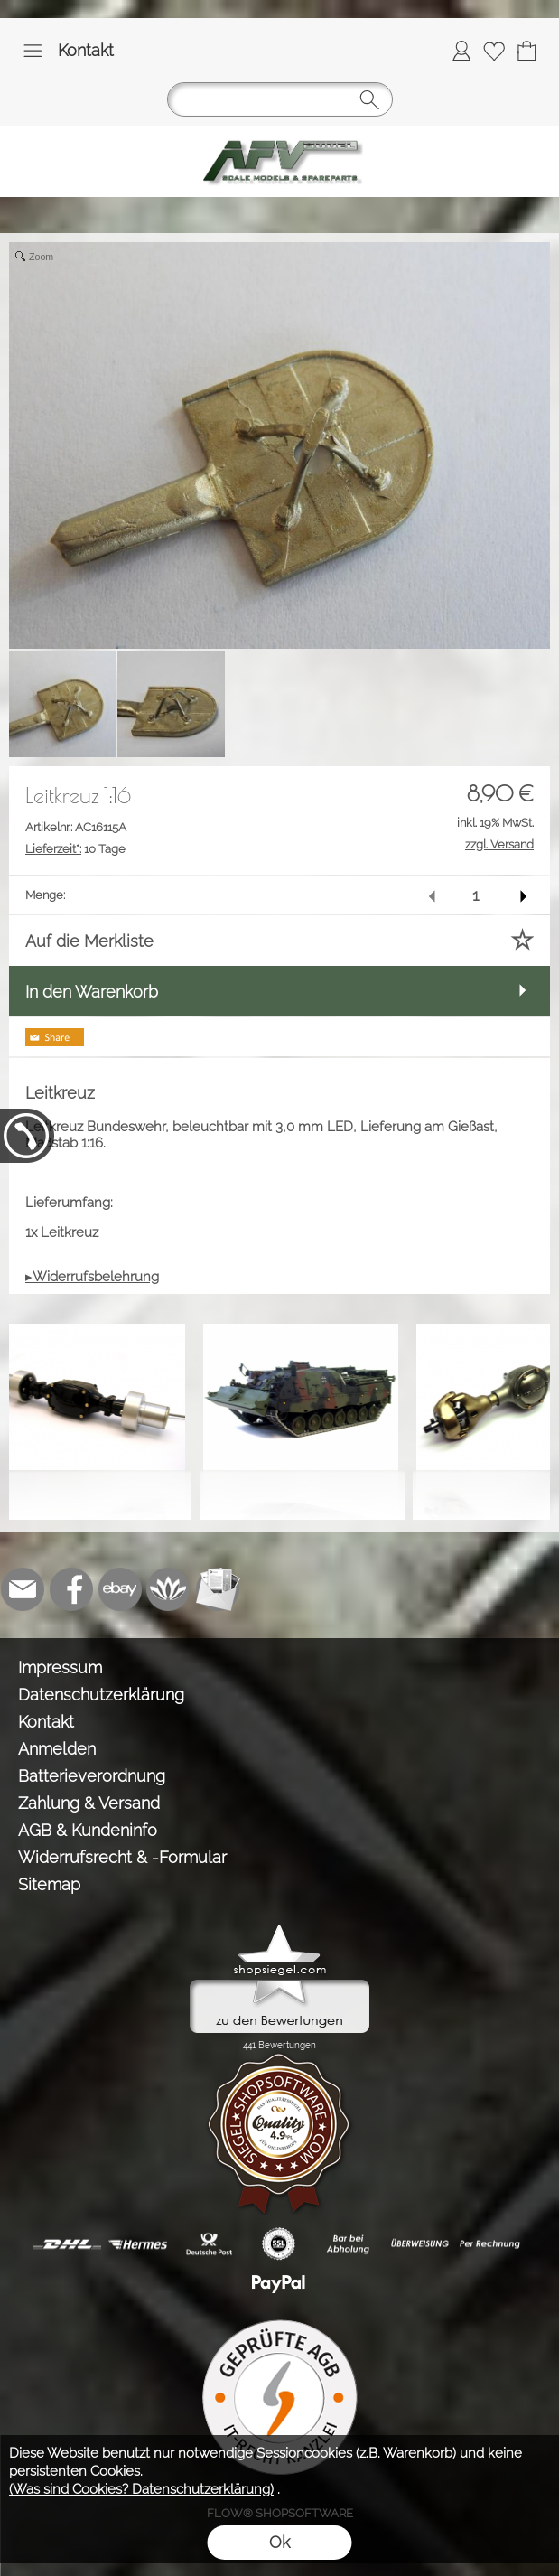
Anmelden (57, 1748)
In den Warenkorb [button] (91, 991)
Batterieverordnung (91, 1775)
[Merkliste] (494, 50)
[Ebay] (120, 1589)
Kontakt (86, 50)
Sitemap (49, 1884)
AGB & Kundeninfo (87, 1830)
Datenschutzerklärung (101, 1694)
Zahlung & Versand (89, 1803)
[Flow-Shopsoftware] (168, 1589)
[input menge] (475, 895)
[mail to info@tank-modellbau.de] (22, 1589)
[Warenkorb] (526, 50)
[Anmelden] (461, 50)
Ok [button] (279, 2542)
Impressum (60, 1667)
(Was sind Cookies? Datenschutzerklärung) (141, 2489)
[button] (32, 50)
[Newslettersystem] (217, 1589)
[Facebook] (71, 1589)
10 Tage (75, 849)
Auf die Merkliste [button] (89, 941)
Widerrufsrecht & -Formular (122, 1857)
